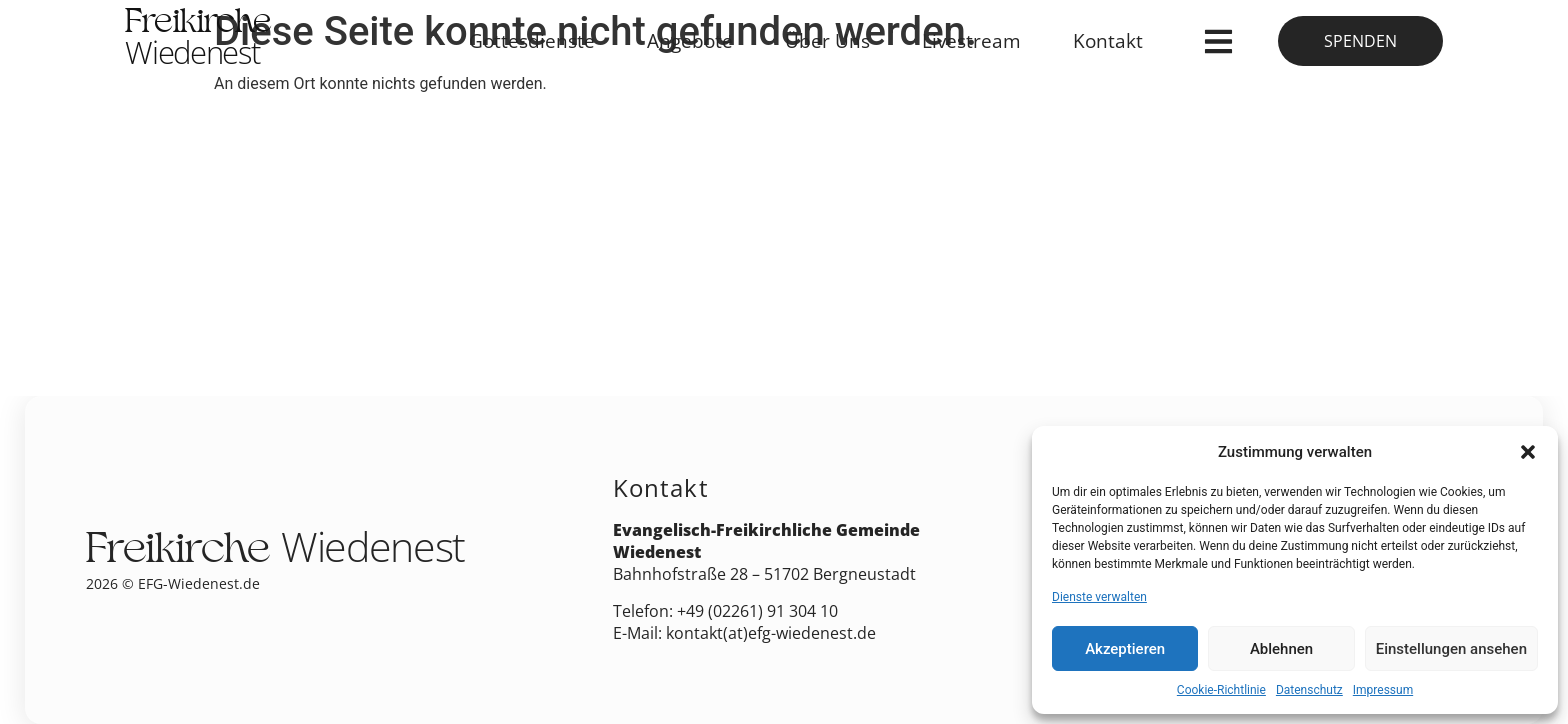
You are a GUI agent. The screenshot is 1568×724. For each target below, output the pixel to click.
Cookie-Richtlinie (1221, 690)
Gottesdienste (532, 41)
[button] (1528, 452)
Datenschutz (1309, 690)
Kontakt (1108, 41)
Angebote (690, 41)
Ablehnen (1281, 649)
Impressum (1383, 690)
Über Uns (827, 41)
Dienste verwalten (1099, 597)
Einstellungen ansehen (1451, 649)
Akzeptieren (1125, 649)
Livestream (971, 41)
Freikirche (198, 40)
